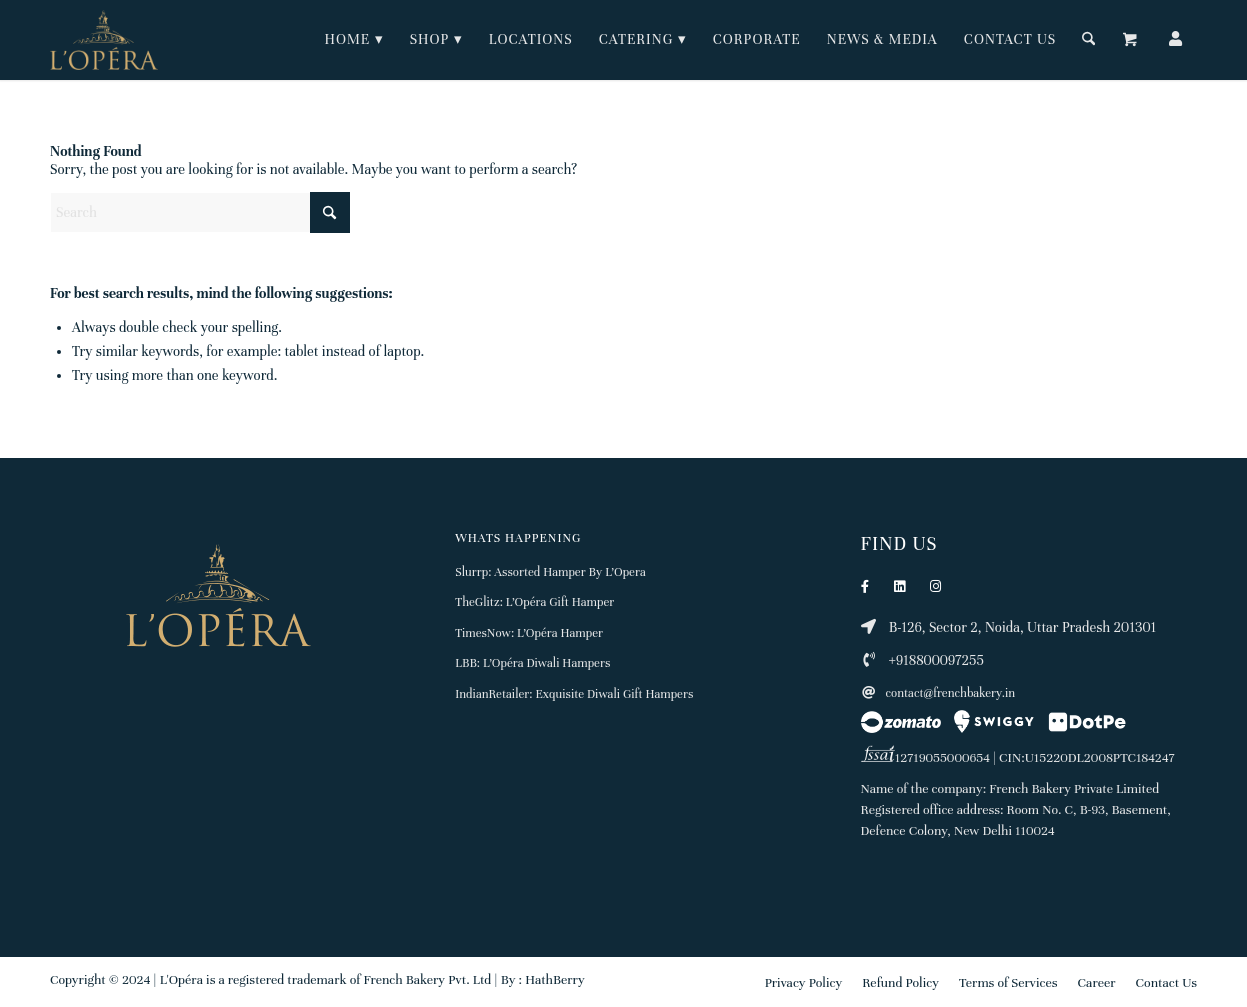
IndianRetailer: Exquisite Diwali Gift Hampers (574, 694)
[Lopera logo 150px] (104, 40)
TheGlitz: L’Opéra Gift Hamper (534, 602)
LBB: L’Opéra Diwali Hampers (532, 663)
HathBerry (555, 980)
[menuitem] (354, 40)
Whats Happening (518, 538)
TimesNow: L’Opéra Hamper (529, 633)
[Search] (1088, 40)
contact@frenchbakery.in (938, 693)
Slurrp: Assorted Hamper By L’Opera (550, 572)
